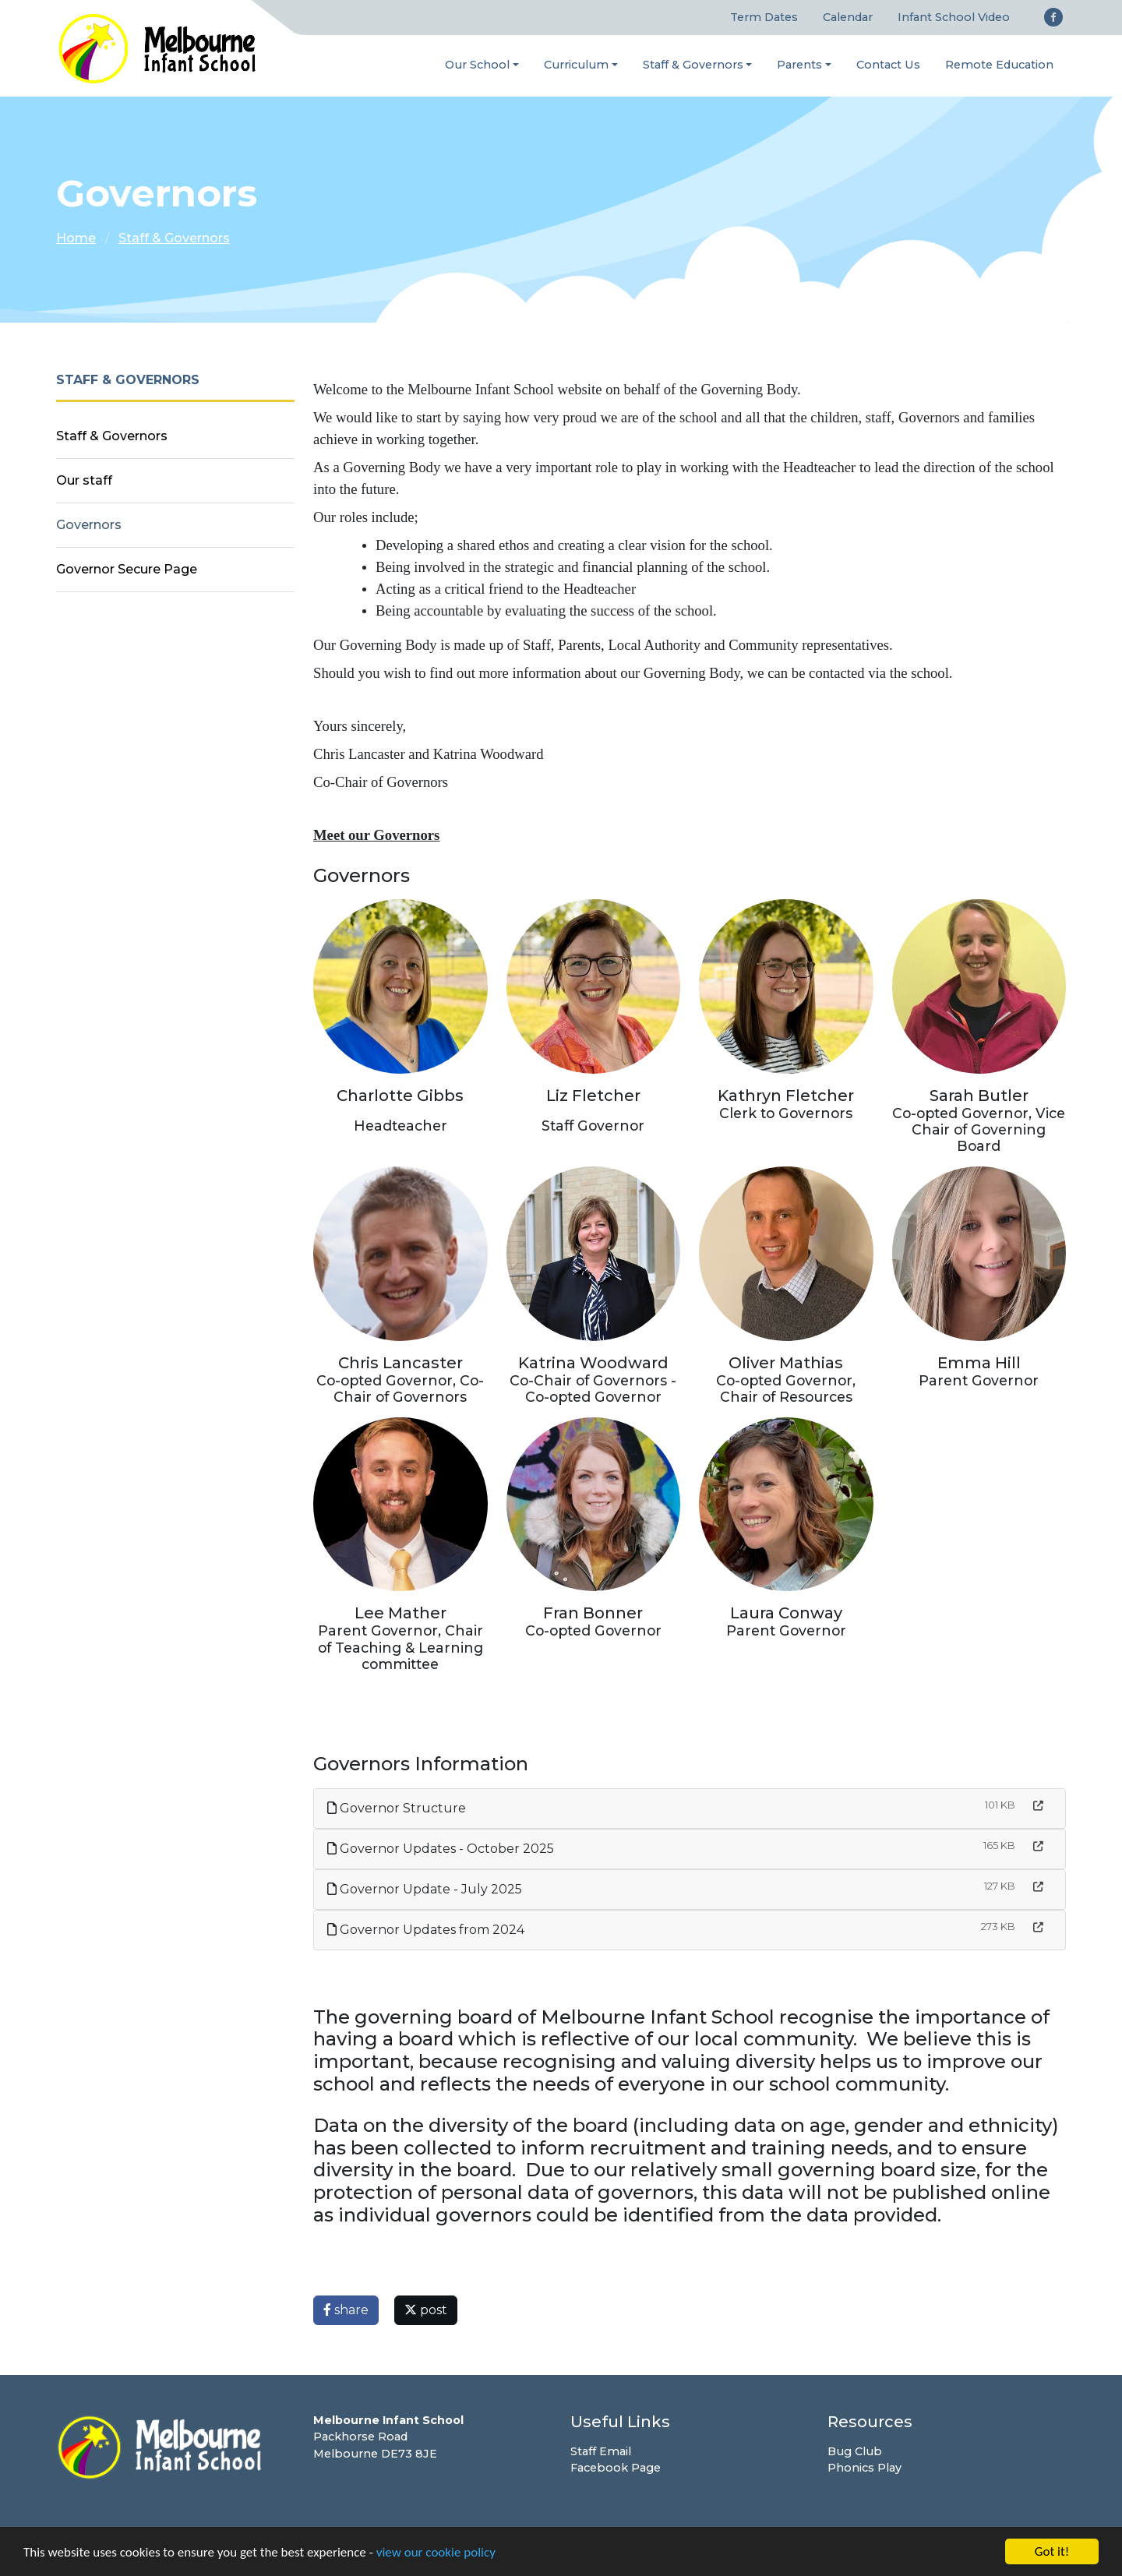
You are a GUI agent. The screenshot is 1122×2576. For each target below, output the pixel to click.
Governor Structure (396, 1808)
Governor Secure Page (126, 569)
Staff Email (600, 2451)
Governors (89, 524)
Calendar (848, 17)
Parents (799, 65)
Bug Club (854, 2451)
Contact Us (888, 65)
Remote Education (999, 65)
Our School (477, 65)
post (425, 2310)
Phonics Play (864, 2468)
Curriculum (576, 65)
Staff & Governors (693, 65)
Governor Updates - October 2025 (440, 1848)
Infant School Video (954, 17)
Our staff (84, 480)
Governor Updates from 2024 (425, 1929)
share (346, 2310)
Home (76, 238)
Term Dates (764, 17)
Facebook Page (615, 2468)
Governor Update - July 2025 (424, 1889)
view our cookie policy (436, 2553)
